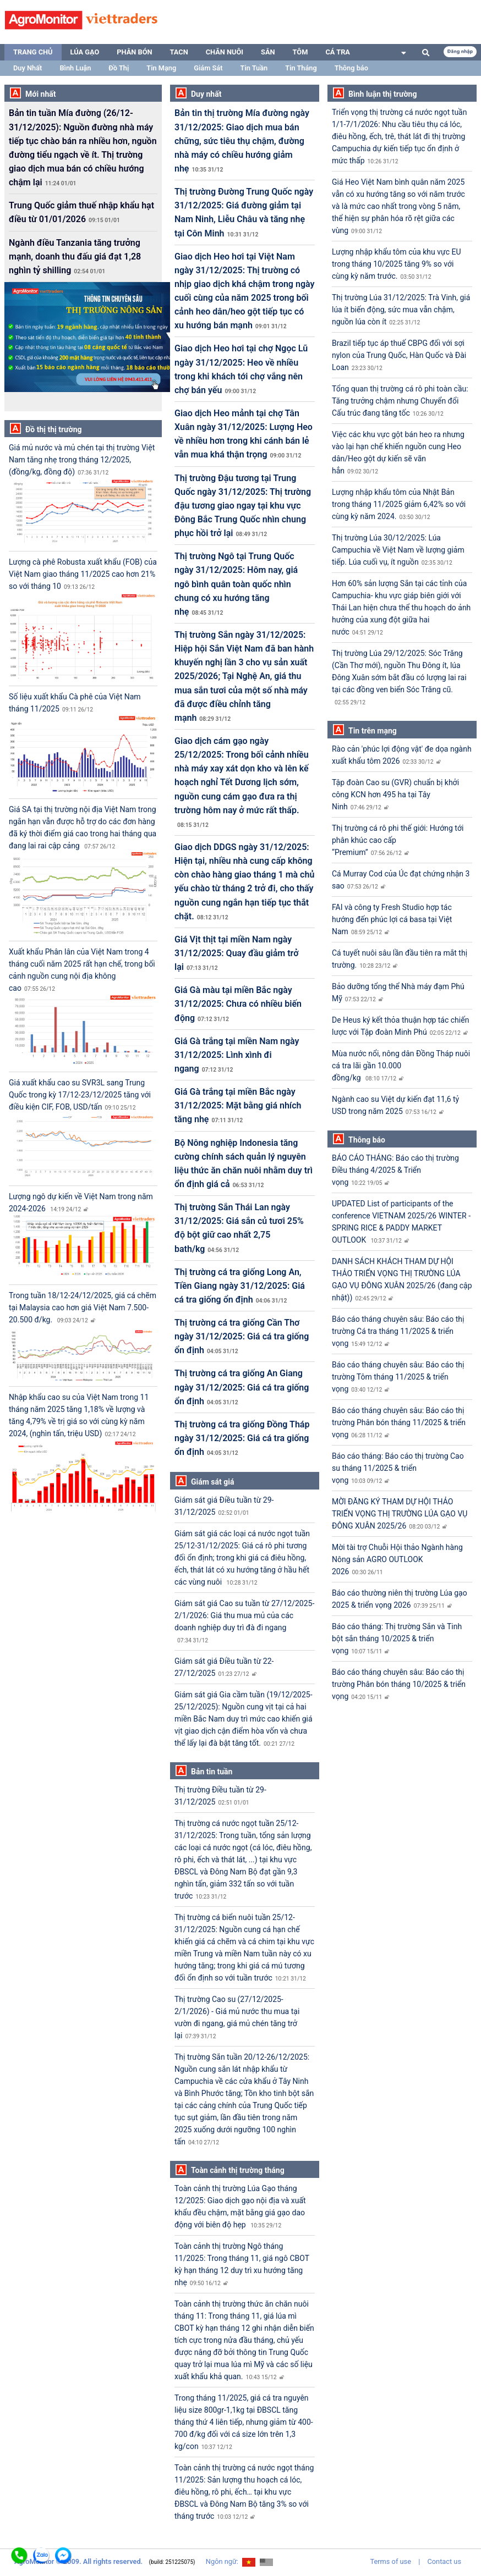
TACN (179, 52)
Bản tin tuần (211, 1771)
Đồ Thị (118, 68)
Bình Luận (75, 68)
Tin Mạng (161, 68)
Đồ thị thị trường (53, 429)
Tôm (300, 52)
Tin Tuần (254, 68)
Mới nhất (40, 94)
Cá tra (337, 52)
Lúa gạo (85, 52)
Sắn (268, 52)
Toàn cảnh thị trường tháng (238, 2170)
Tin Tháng (301, 68)
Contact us (444, 2561)
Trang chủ (33, 52)
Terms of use (390, 2561)
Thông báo (351, 68)
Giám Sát (208, 68)
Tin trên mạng (372, 730)
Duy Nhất (27, 68)
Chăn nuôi (224, 52)
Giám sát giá (212, 1481)
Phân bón (134, 52)
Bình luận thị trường (382, 94)
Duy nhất (206, 94)
